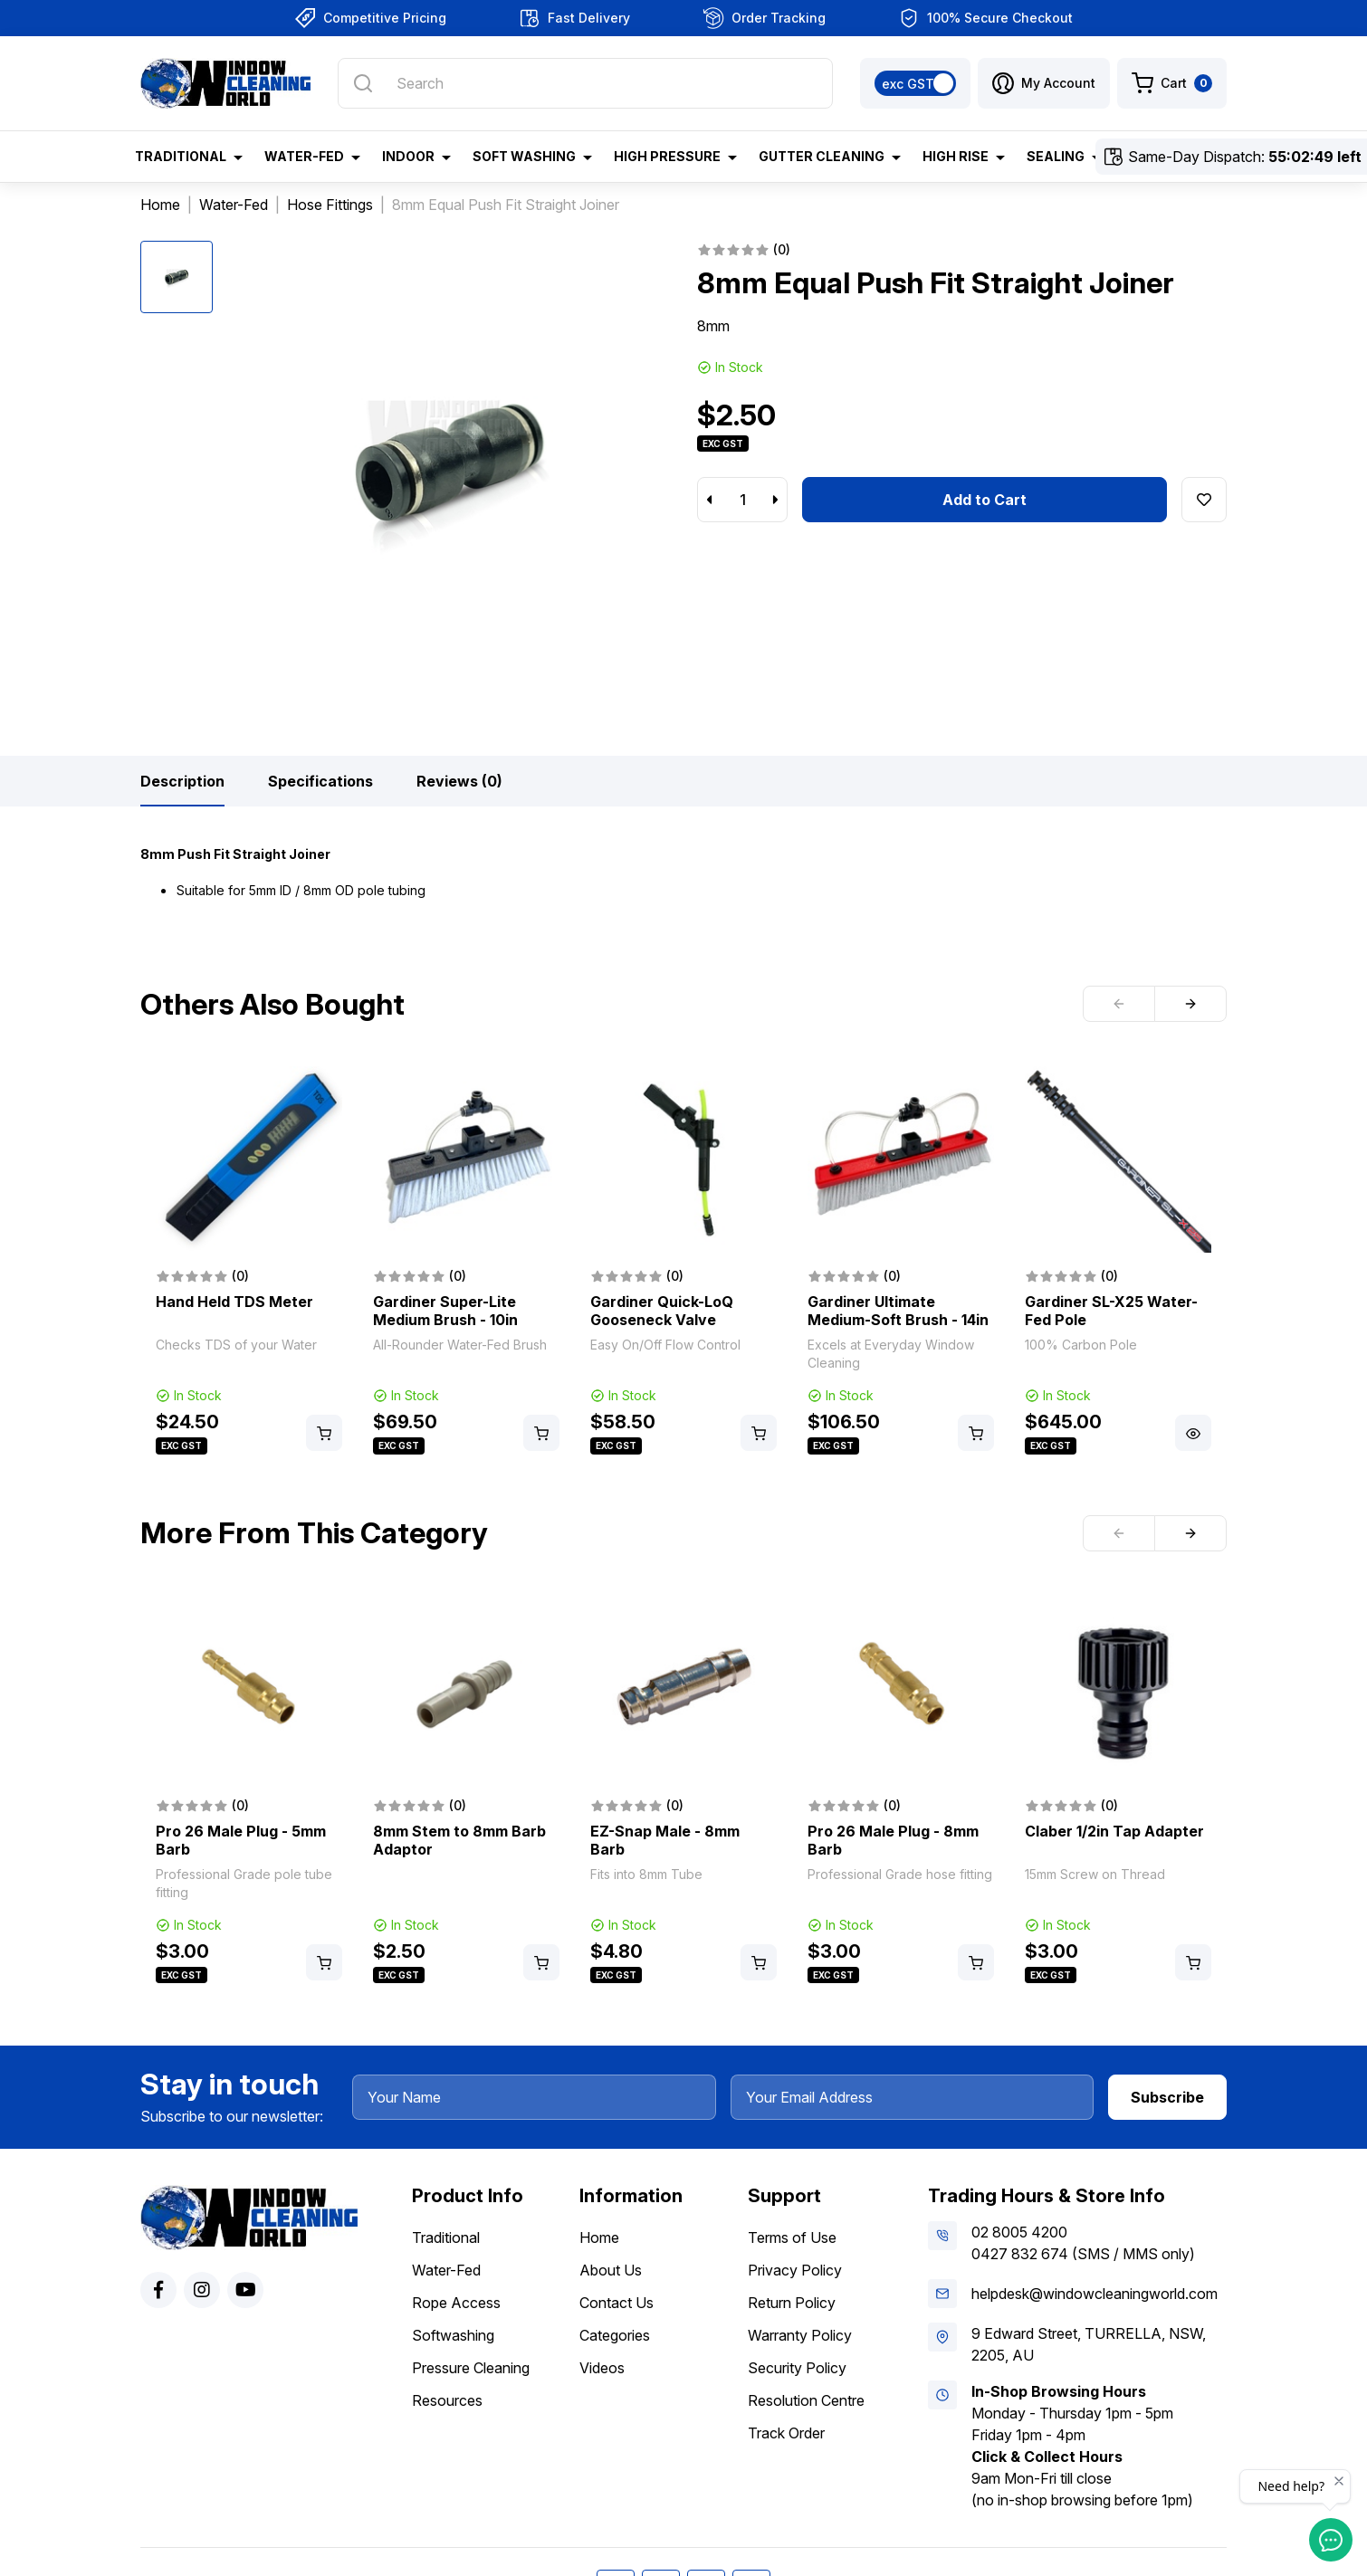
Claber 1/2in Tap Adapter (1114, 1831)
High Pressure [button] (667, 156)
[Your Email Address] (913, 2097)
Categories (614, 2335)
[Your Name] (534, 2097)
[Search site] (363, 83)
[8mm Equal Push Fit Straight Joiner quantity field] (742, 499)
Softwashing (453, 2335)
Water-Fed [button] (304, 156)
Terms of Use (792, 2237)
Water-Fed (446, 2270)
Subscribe (1167, 2097)
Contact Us (616, 2303)
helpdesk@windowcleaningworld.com (1094, 2294)
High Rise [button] (955, 156)
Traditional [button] (180, 156)
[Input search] (585, 83)
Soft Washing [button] (524, 156)
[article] (249, 1262)
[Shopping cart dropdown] (1172, 83)
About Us (610, 2270)
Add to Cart (984, 500)
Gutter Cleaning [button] (821, 156)
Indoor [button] (408, 156)
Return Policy (792, 2303)
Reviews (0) (459, 781)
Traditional (446, 2237)
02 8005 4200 (1019, 2232)
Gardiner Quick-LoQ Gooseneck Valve (661, 1311)
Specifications (320, 781)
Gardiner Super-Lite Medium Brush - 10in (445, 1311)
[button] (1044, 83)
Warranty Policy (800, 2335)
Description (182, 781)
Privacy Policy (795, 2270)
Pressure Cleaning (471, 2368)
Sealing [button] (1056, 156)
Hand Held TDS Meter (234, 1302)
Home (599, 2237)
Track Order (786, 2433)
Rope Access (456, 2303)
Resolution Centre (806, 2400)
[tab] (182, 781)
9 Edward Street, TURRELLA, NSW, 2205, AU (1088, 2344)
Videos (602, 2368)
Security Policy (797, 2368)
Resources (447, 2400)
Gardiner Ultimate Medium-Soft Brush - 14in (898, 1311)
